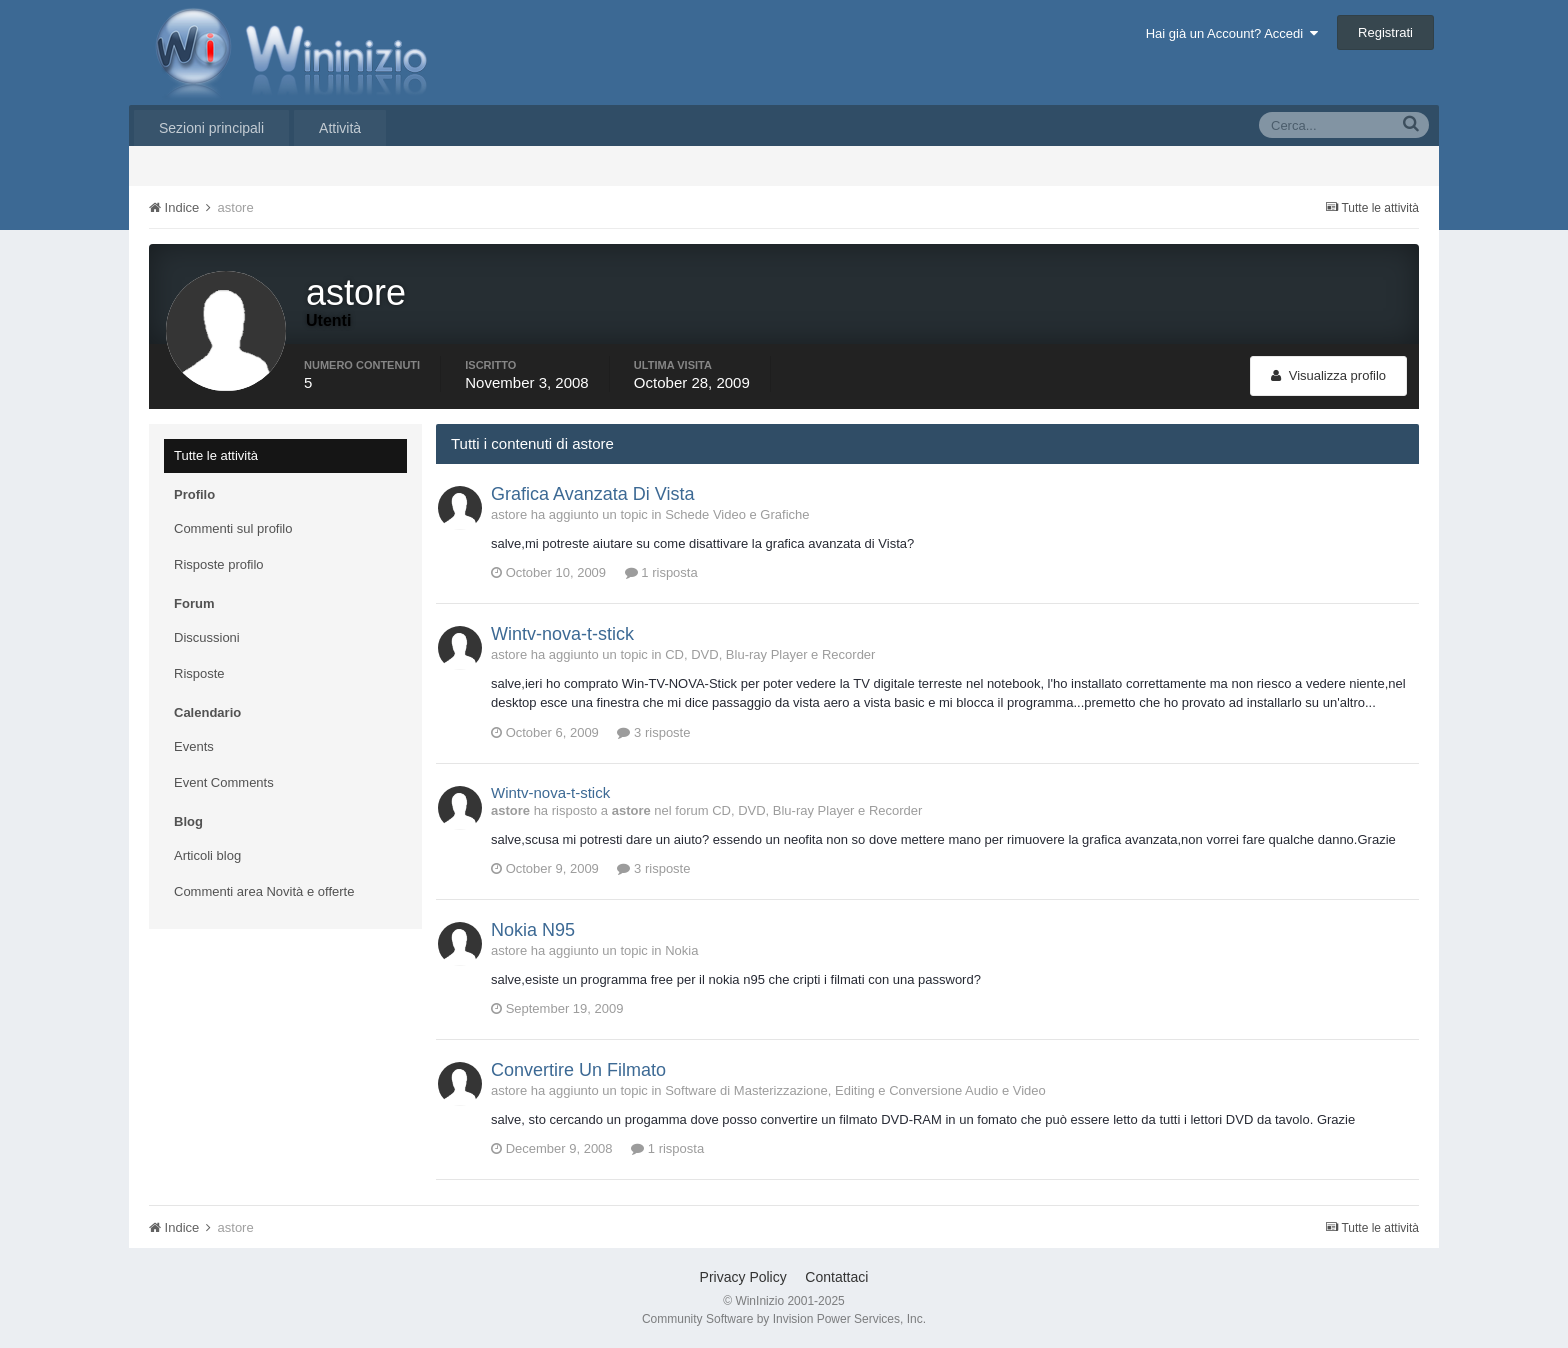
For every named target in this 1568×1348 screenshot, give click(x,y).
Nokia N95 (533, 930)
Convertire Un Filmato (578, 1070)
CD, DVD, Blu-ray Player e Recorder (770, 654)
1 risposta (661, 572)
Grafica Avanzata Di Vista (592, 494)
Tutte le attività (216, 455)
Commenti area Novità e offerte (264, 891)
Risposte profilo (219, 564)
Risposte (199, 673)
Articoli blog (207, 855)
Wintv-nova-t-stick (562, 634)
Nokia (681, 950)
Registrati (1385, 32)
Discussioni (207, 637)
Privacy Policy (743, 1277)
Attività (340, 128)
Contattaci (836, 1277)
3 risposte (653, 732)
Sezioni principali (211, 128)
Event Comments (224, 782)
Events (194, 746)
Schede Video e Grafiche (737, 514)
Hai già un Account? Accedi (1232, 33)
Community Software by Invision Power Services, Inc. (784, 1319)
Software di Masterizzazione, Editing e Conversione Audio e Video (855, 1090)
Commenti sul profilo (233, 528)
